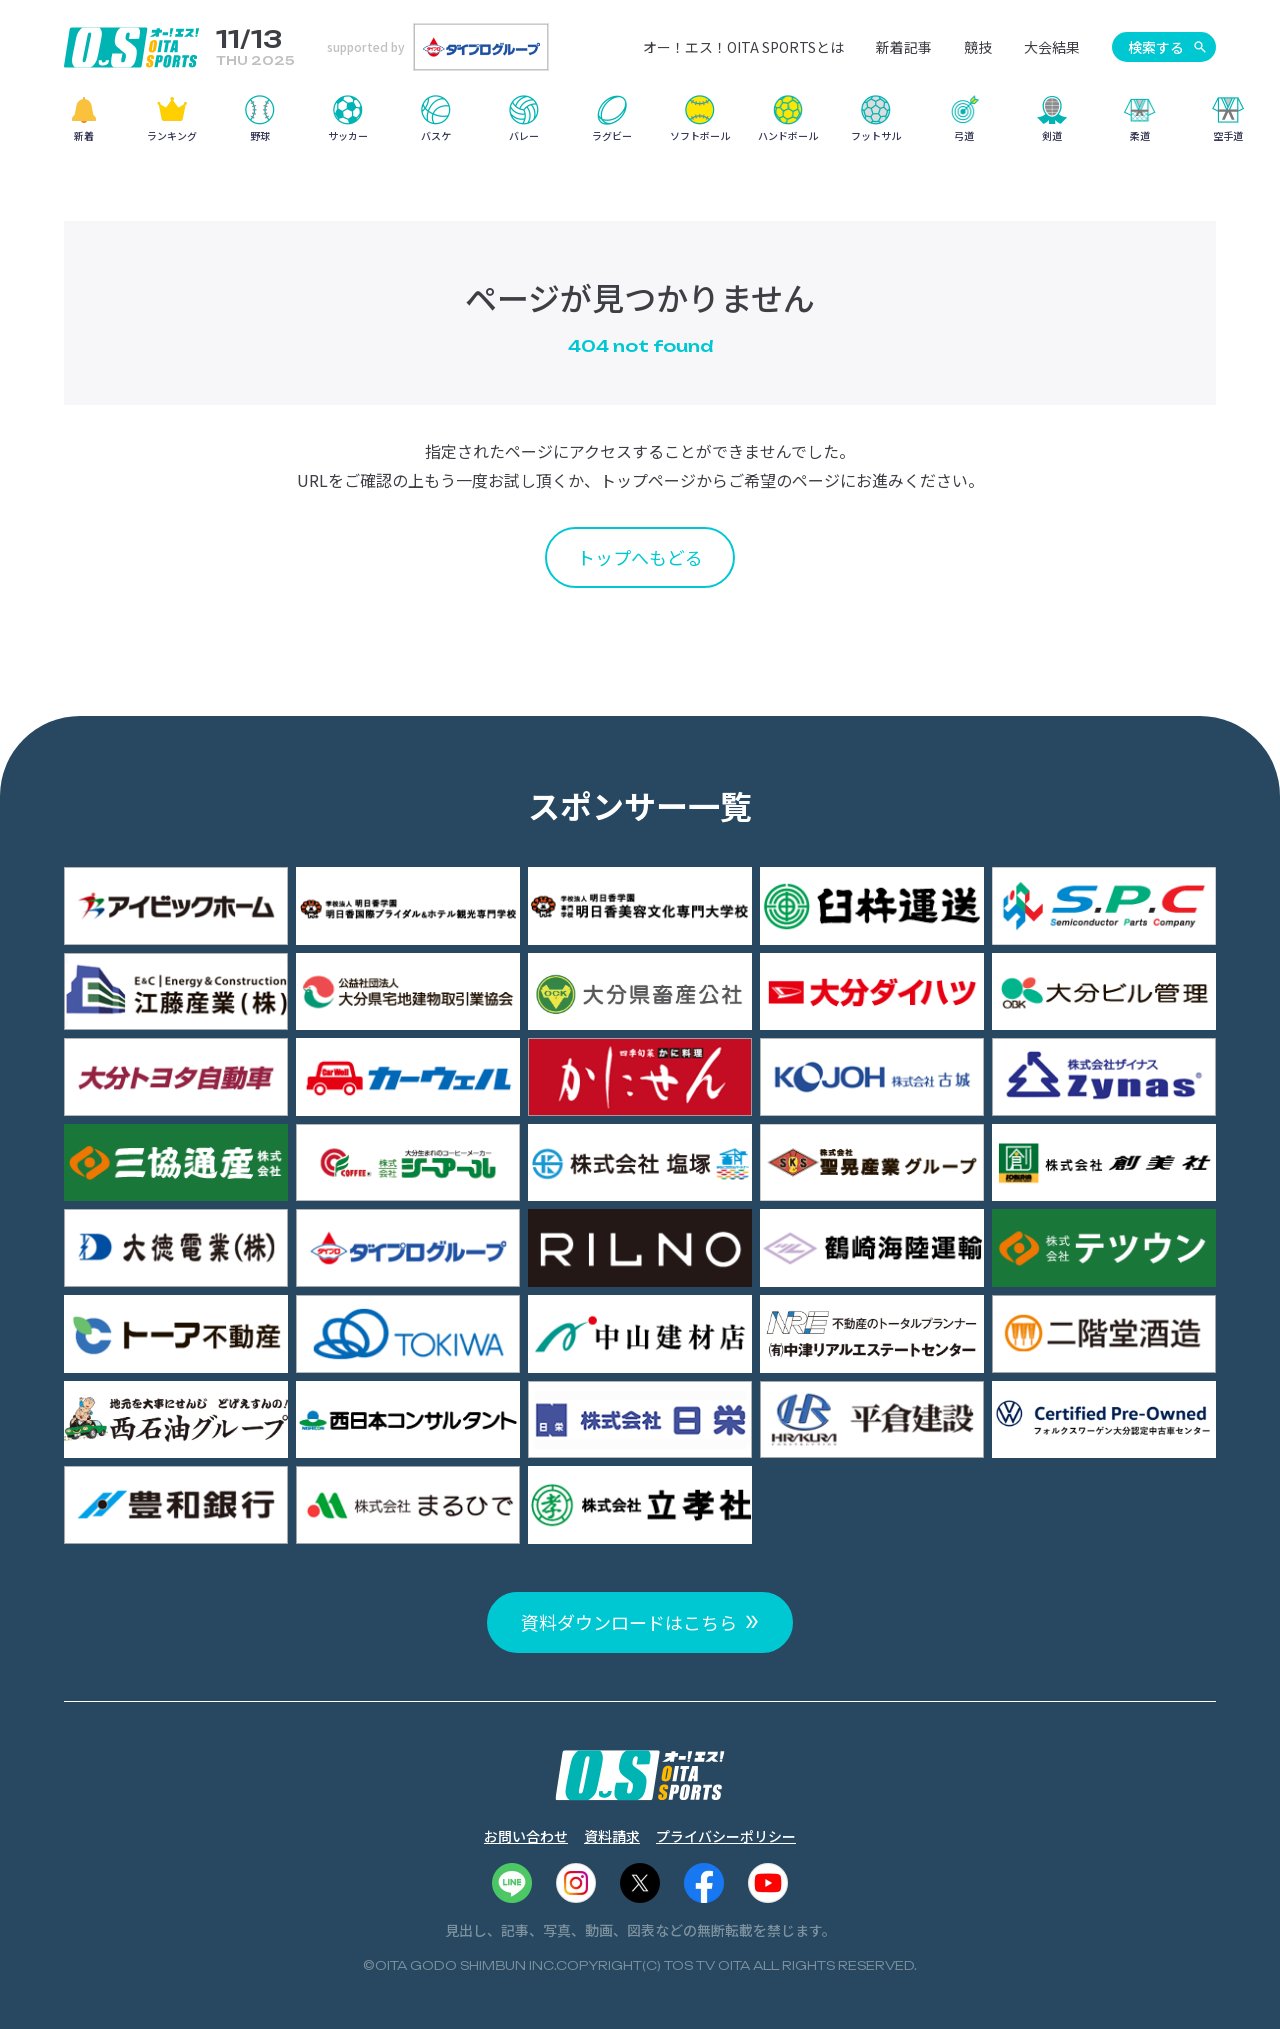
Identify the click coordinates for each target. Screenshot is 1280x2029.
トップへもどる (640, 557)
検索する (1156, 47)
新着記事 (904, 47)
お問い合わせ (526, 1836)
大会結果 (1052, 47)
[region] (640, 125)
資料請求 (612, 1836)
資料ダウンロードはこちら (629, 1622)
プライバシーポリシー (726, 1836)
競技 (978, 47)
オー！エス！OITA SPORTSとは (743, 47)
